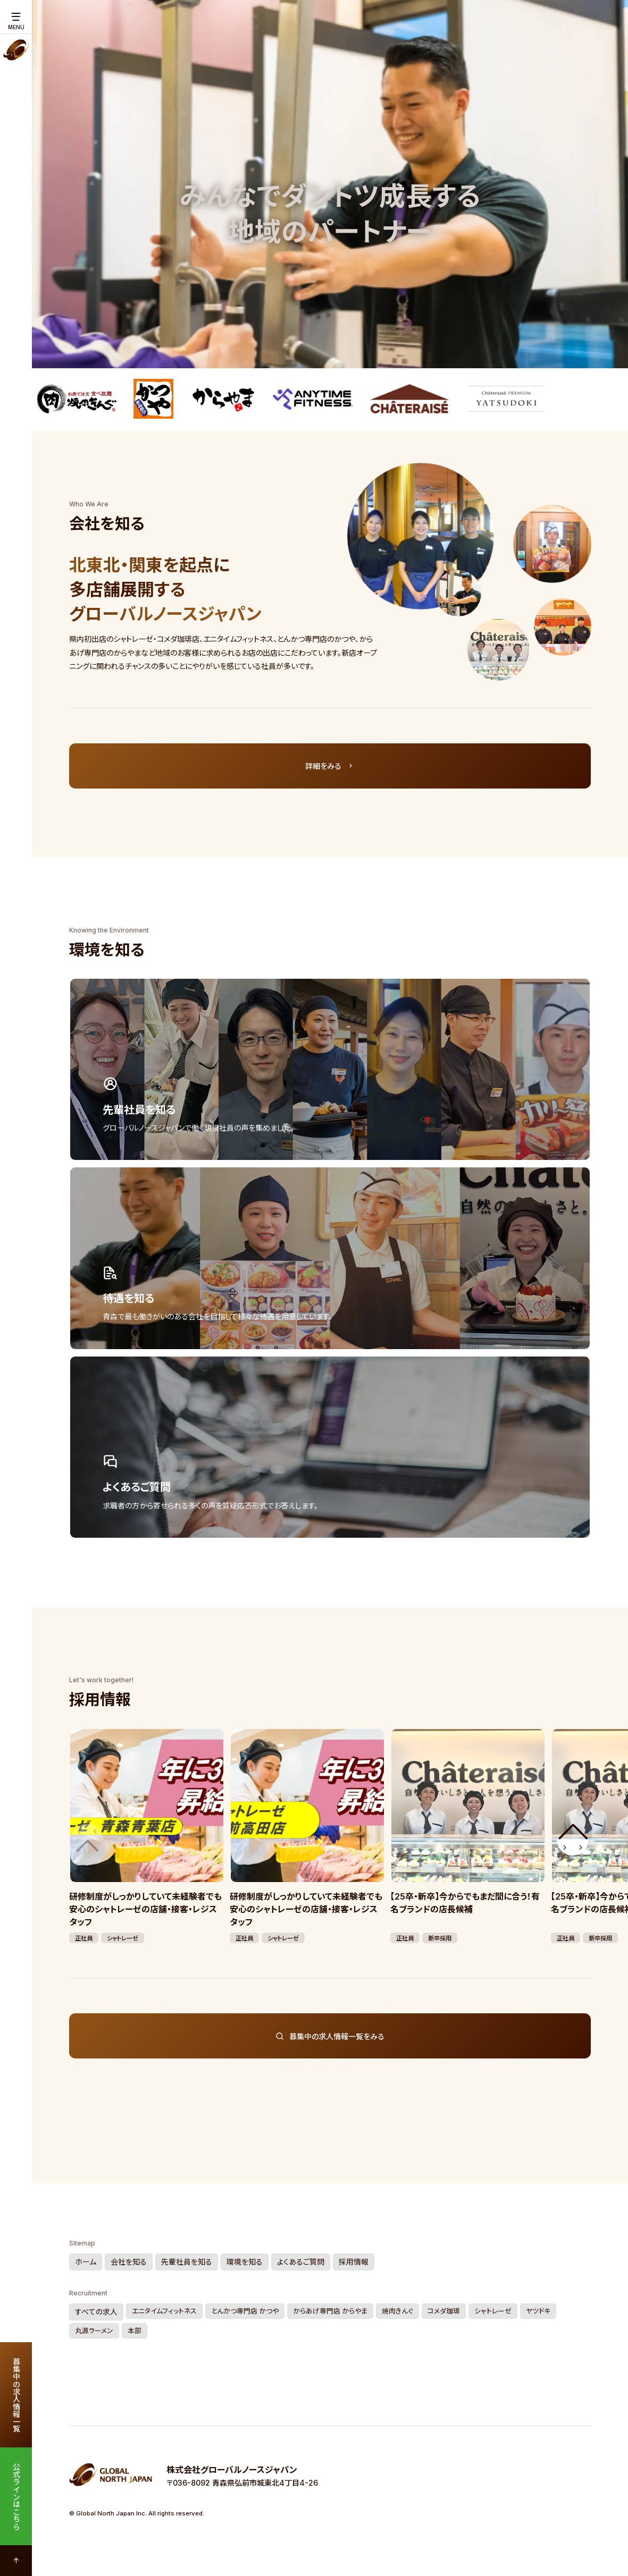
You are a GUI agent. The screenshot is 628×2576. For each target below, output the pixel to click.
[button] (573, 1839)
